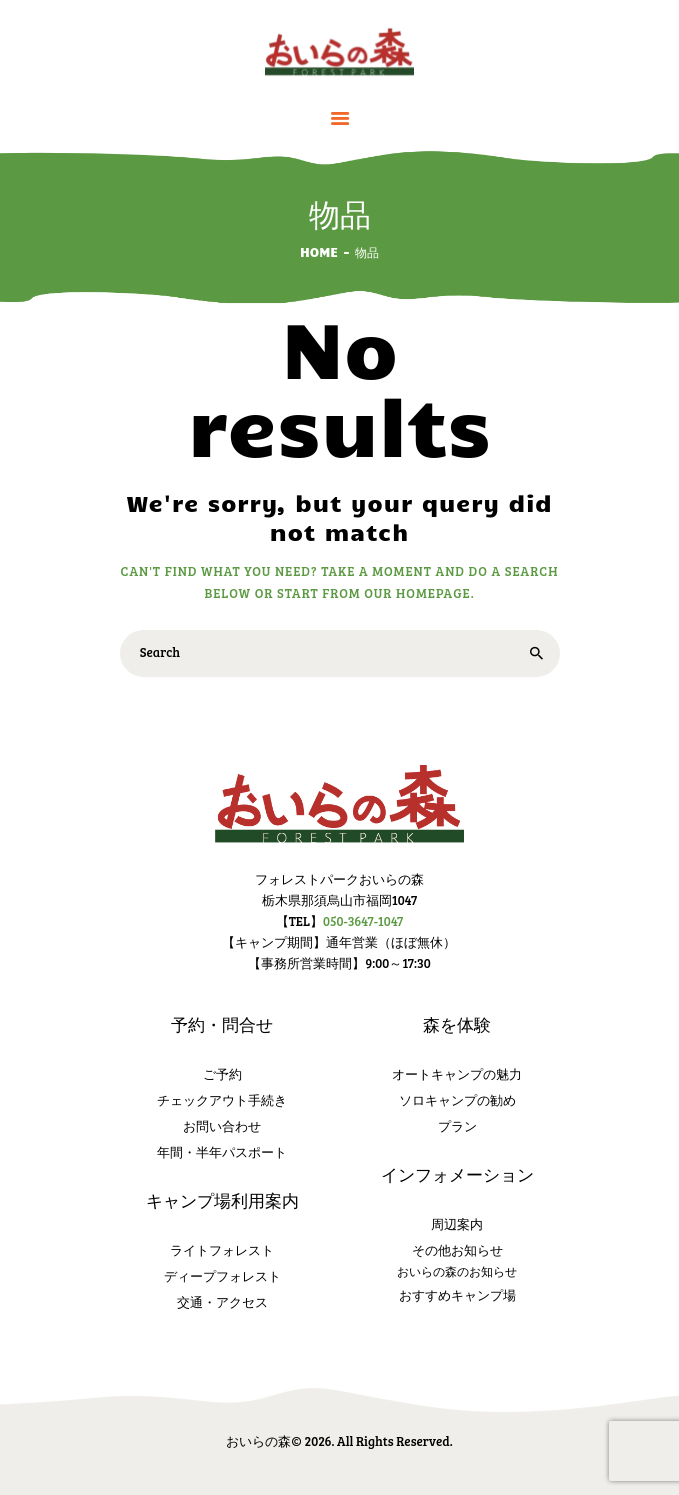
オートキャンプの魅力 (457, 1074)
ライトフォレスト (222, 1250)
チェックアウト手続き (222, 1100)
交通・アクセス (222, 1302)
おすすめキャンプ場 (457, 1295)
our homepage (417, 593)
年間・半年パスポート (222, 1152)
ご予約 (222, 1074)
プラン (457, 1126)
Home (319, 252)
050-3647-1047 (363, 921)
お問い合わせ (222, 1126)
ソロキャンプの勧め (457, 1100)
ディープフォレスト (222, 1276)
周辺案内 (457, 1224)
